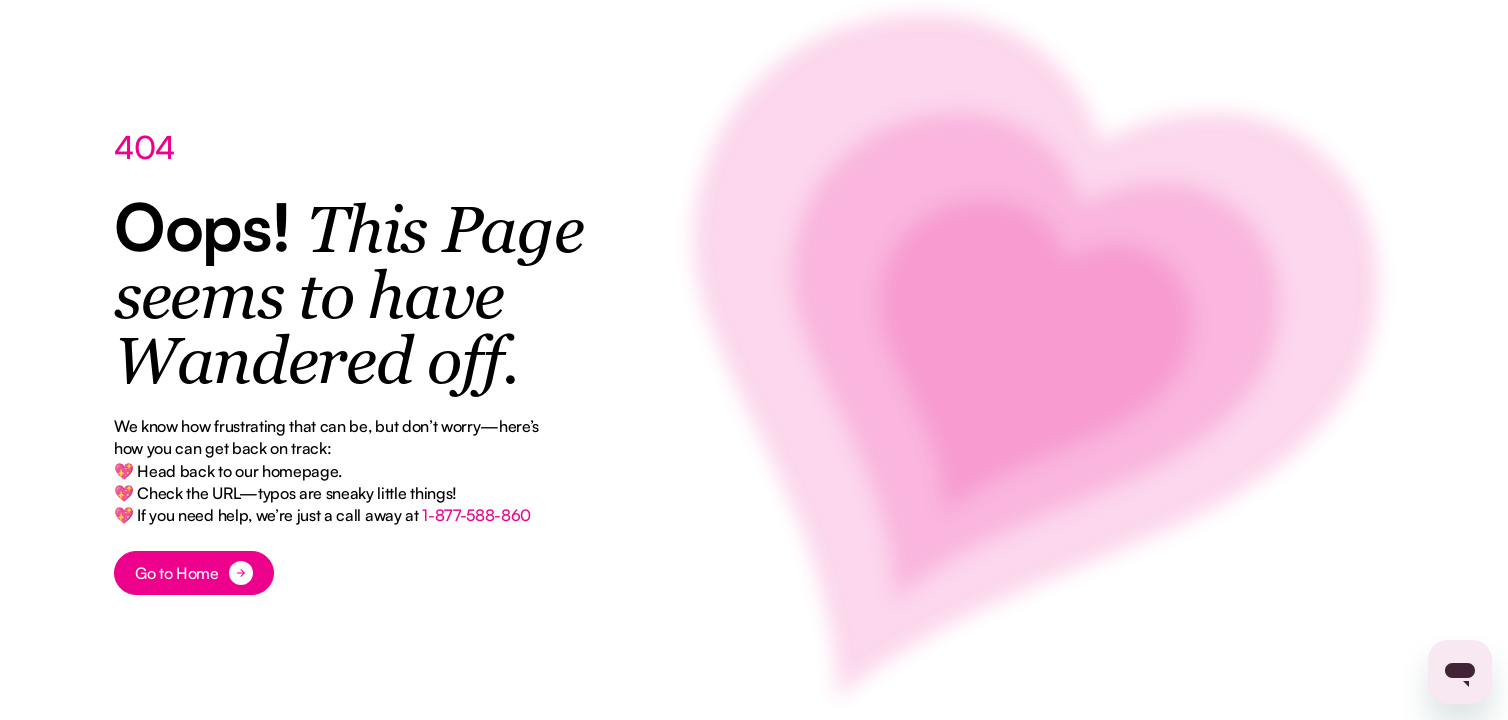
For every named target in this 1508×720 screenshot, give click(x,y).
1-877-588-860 (476, 515)
